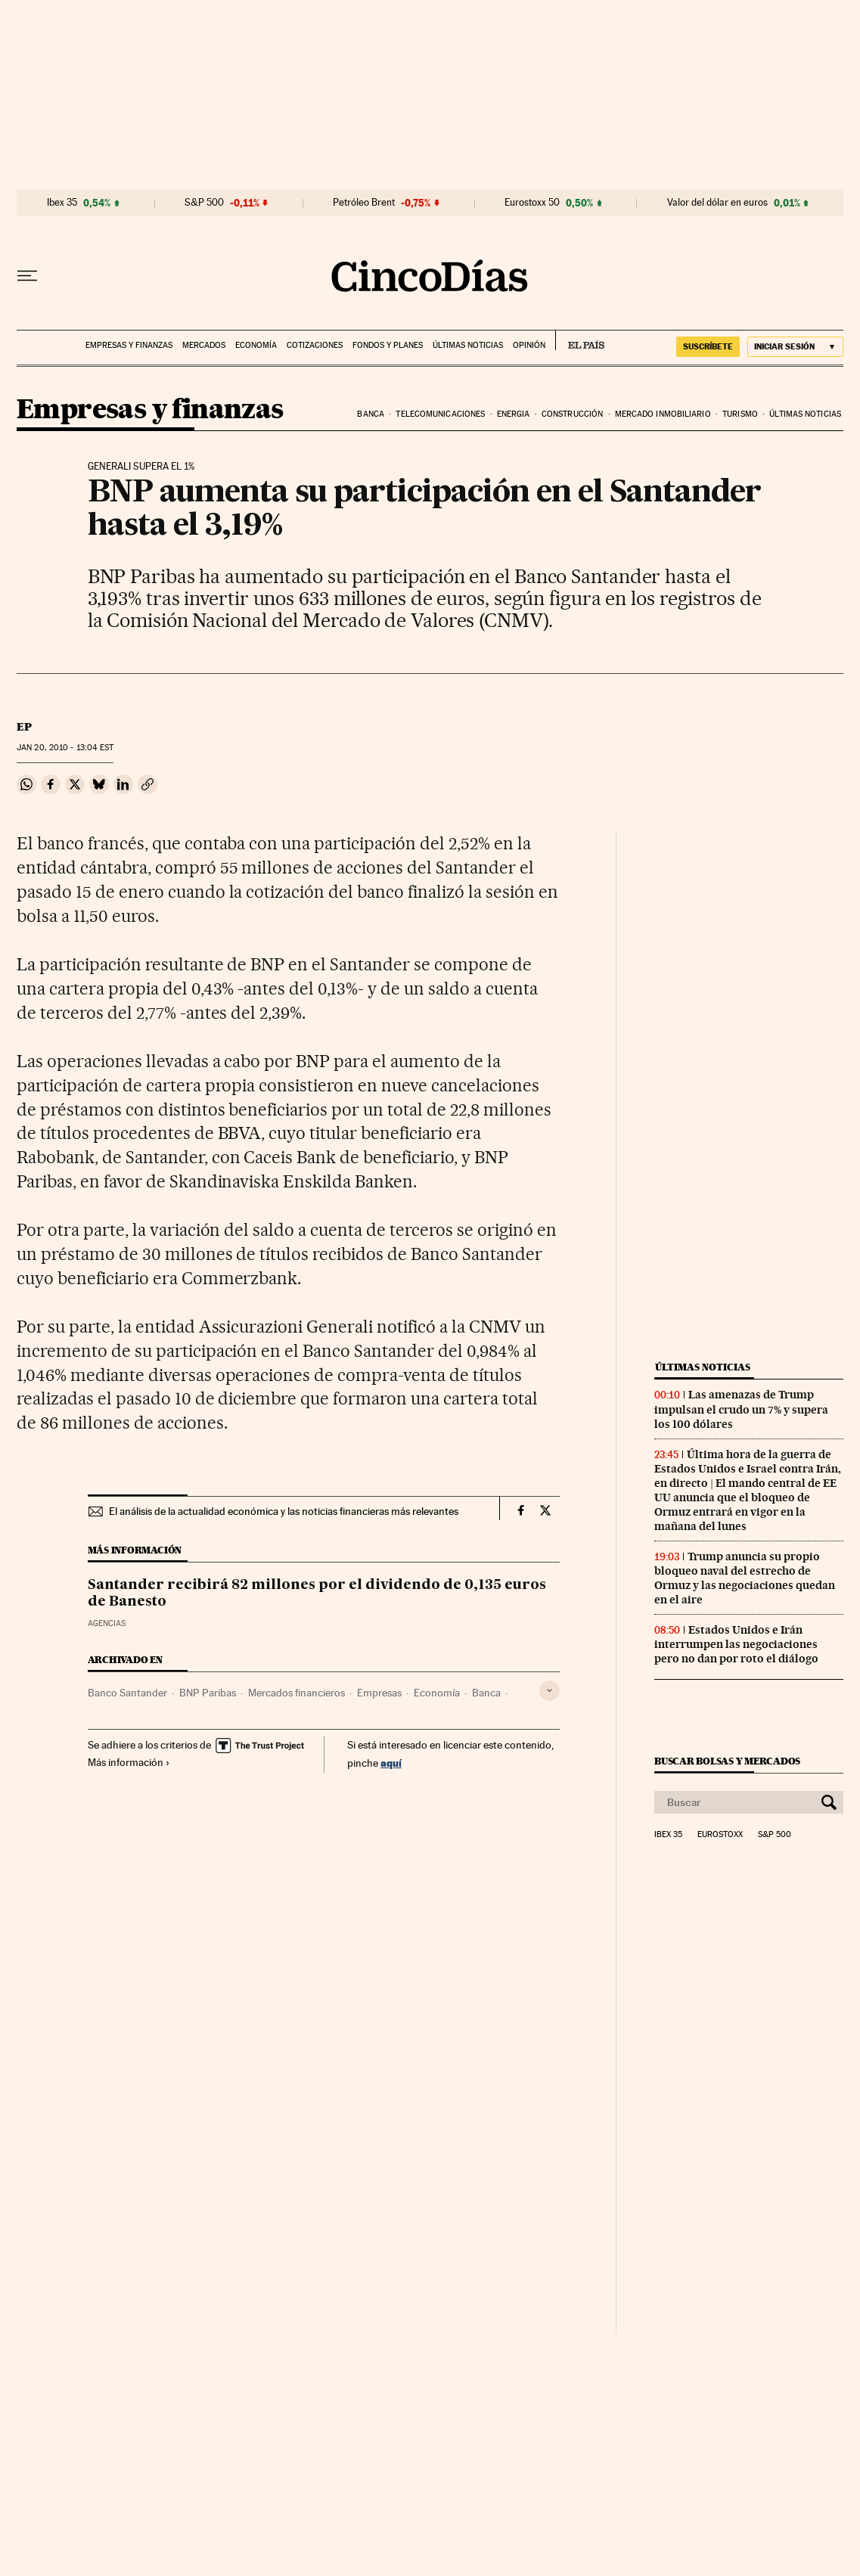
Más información (129, 1762)
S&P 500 (204, 202)
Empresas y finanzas (128, 345)
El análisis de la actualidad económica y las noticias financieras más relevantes (283, 1511)
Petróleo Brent (364, 202)
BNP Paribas (207, 1693)
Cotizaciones (315, 345)
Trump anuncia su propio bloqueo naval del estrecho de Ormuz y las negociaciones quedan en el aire (744, 1578)
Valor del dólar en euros (717, 202)
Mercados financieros (296, 1693)
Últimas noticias (468, 345)
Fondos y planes (387, 345)
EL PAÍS (579, 340)
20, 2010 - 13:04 (65, 748)
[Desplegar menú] (27, 276)
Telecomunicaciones (440, 414)
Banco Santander (127, 1693)
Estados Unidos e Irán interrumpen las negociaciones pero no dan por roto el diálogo (736, 1644)
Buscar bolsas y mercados (727, 1761)
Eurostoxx (720, 1834)
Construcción (572, 414)
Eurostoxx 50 (532, 202)
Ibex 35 (62, 202)
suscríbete (708, 346)
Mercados (203, 345)
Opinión (529, 345)
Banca (370, 414)
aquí (391, 1762)
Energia (513, 414)
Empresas (379, 1693)
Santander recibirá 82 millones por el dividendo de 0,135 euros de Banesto (317, 1593)
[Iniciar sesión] (795, 347)
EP (24, 727)
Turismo (740, 414)
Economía (256, 345)
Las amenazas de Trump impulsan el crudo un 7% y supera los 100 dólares (741, 1409)
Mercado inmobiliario (663, 414)
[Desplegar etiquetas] (549, 1691)
